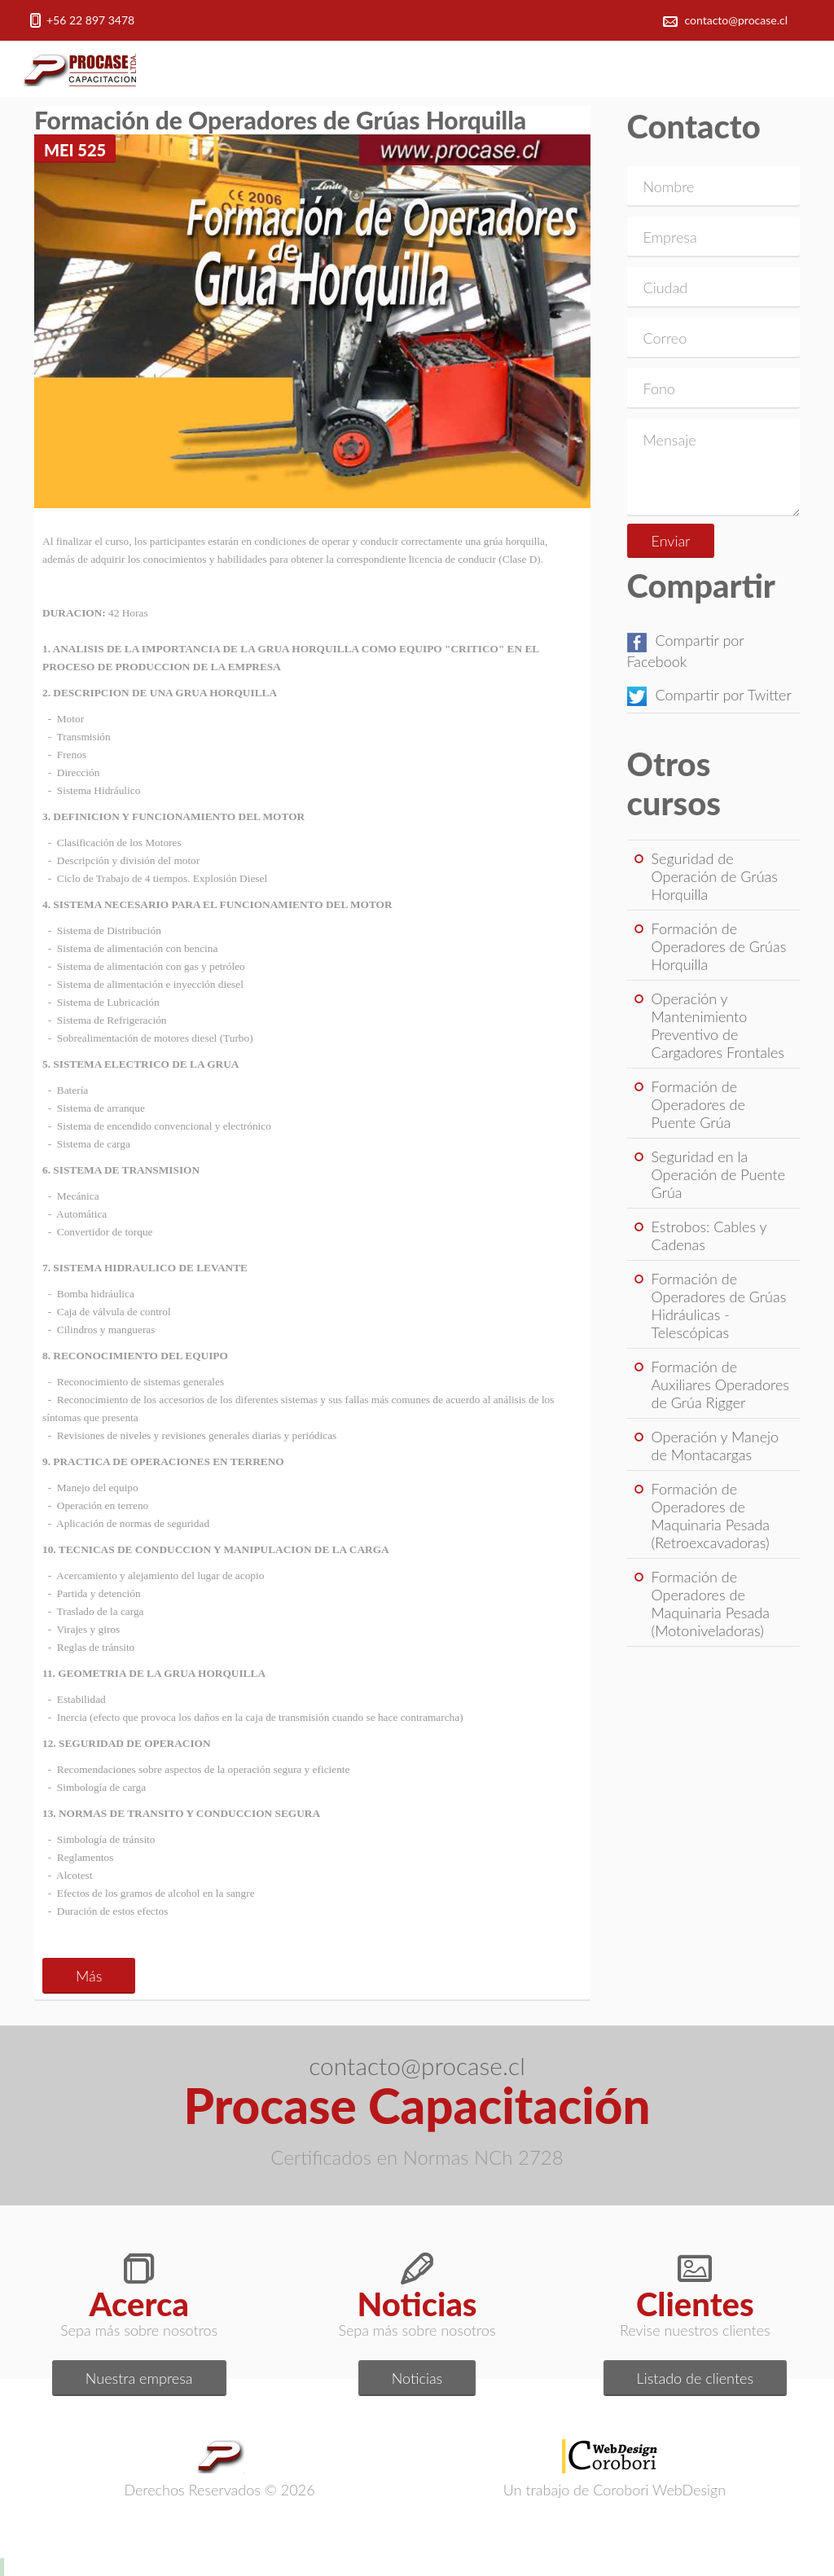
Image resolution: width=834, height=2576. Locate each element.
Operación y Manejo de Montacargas (715, 1446)
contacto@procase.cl (736, 20)
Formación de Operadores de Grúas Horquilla (719, 946)
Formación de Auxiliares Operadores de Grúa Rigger (720, 1384)
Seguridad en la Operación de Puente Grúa (719, 1174)
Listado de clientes (695, 2378)
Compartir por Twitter (709, 695)
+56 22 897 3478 (90, 20)
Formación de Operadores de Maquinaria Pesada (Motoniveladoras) (711, 1603)
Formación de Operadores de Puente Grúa (698, 1104)
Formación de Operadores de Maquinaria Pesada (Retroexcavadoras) (711, 1515)
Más (89, 1976)
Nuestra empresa (139, 2378)
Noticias (417, 2378)
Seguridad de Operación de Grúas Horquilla (715, 876)
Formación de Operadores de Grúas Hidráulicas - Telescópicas (719, 1305)
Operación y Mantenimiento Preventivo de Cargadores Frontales (718, 1025)
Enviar (671, 541)
